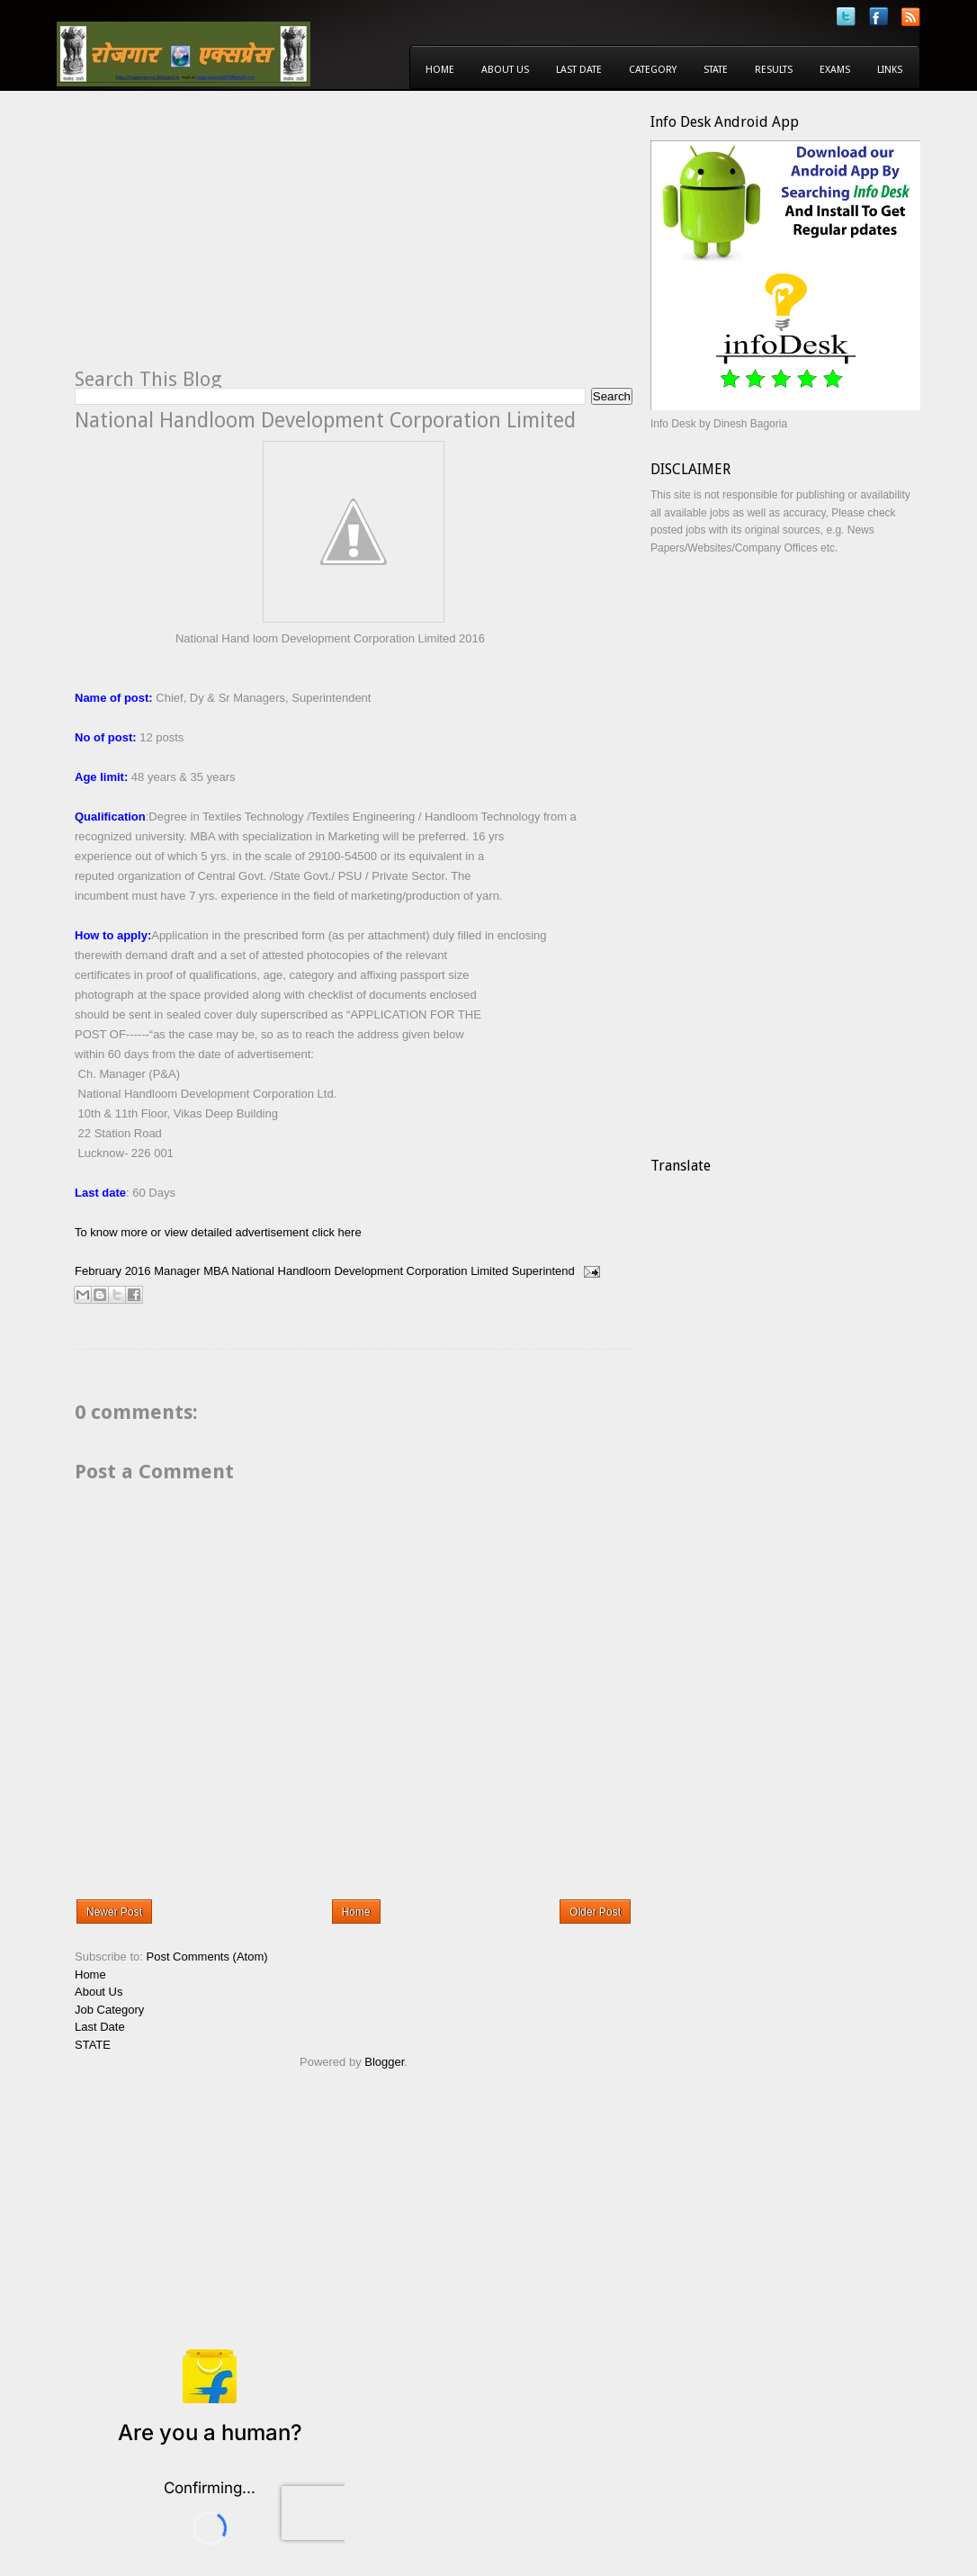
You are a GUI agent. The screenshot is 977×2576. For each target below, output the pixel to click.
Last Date (579, 70)
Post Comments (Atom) (207, 1956)
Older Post (595, 1912)
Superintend (543, 1271)
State (716, 70)
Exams (835, 70)
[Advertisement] (226, 239)
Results (774, 70)
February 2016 (113, 1271)
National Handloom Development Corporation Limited (369, 1271)
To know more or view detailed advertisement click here (218, 1232)
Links (889, 70)
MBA (215, 1271)
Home (440, 70)
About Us (505, 70)
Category (653, 70)
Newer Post (114, 1912)
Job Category (109, 2009)
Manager (177, 1271)
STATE (93, 2044)
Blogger (384, 2062)
